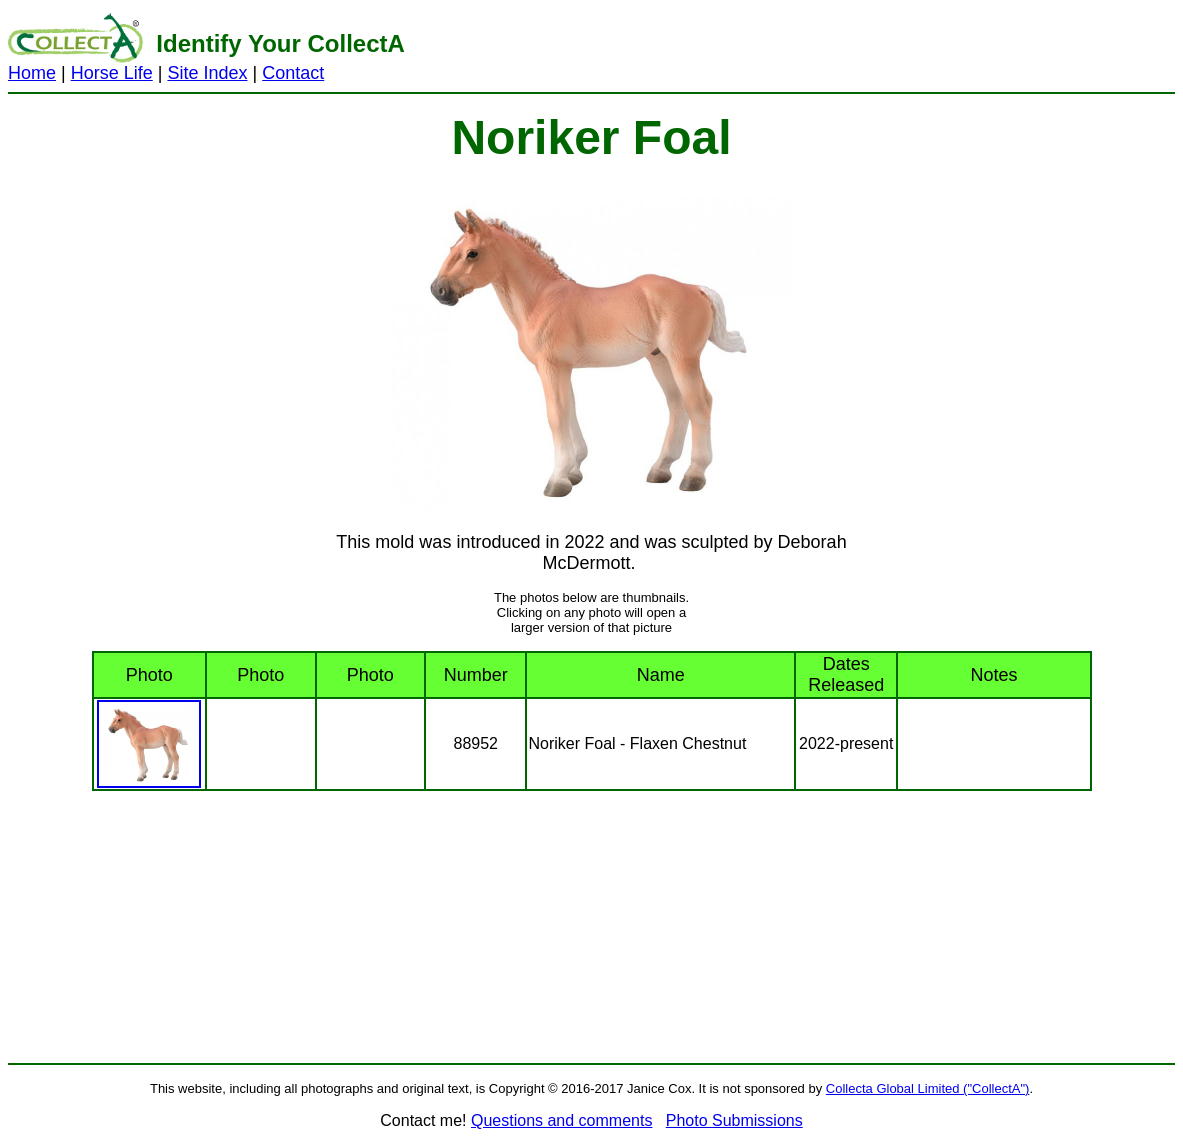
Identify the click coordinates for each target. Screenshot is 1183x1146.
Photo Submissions (734, 1120)
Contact (293, 73)
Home (32, 73)
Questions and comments (561, 1120)
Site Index (207, 73)
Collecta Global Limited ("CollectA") (928, 1088)
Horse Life (112, 73)
